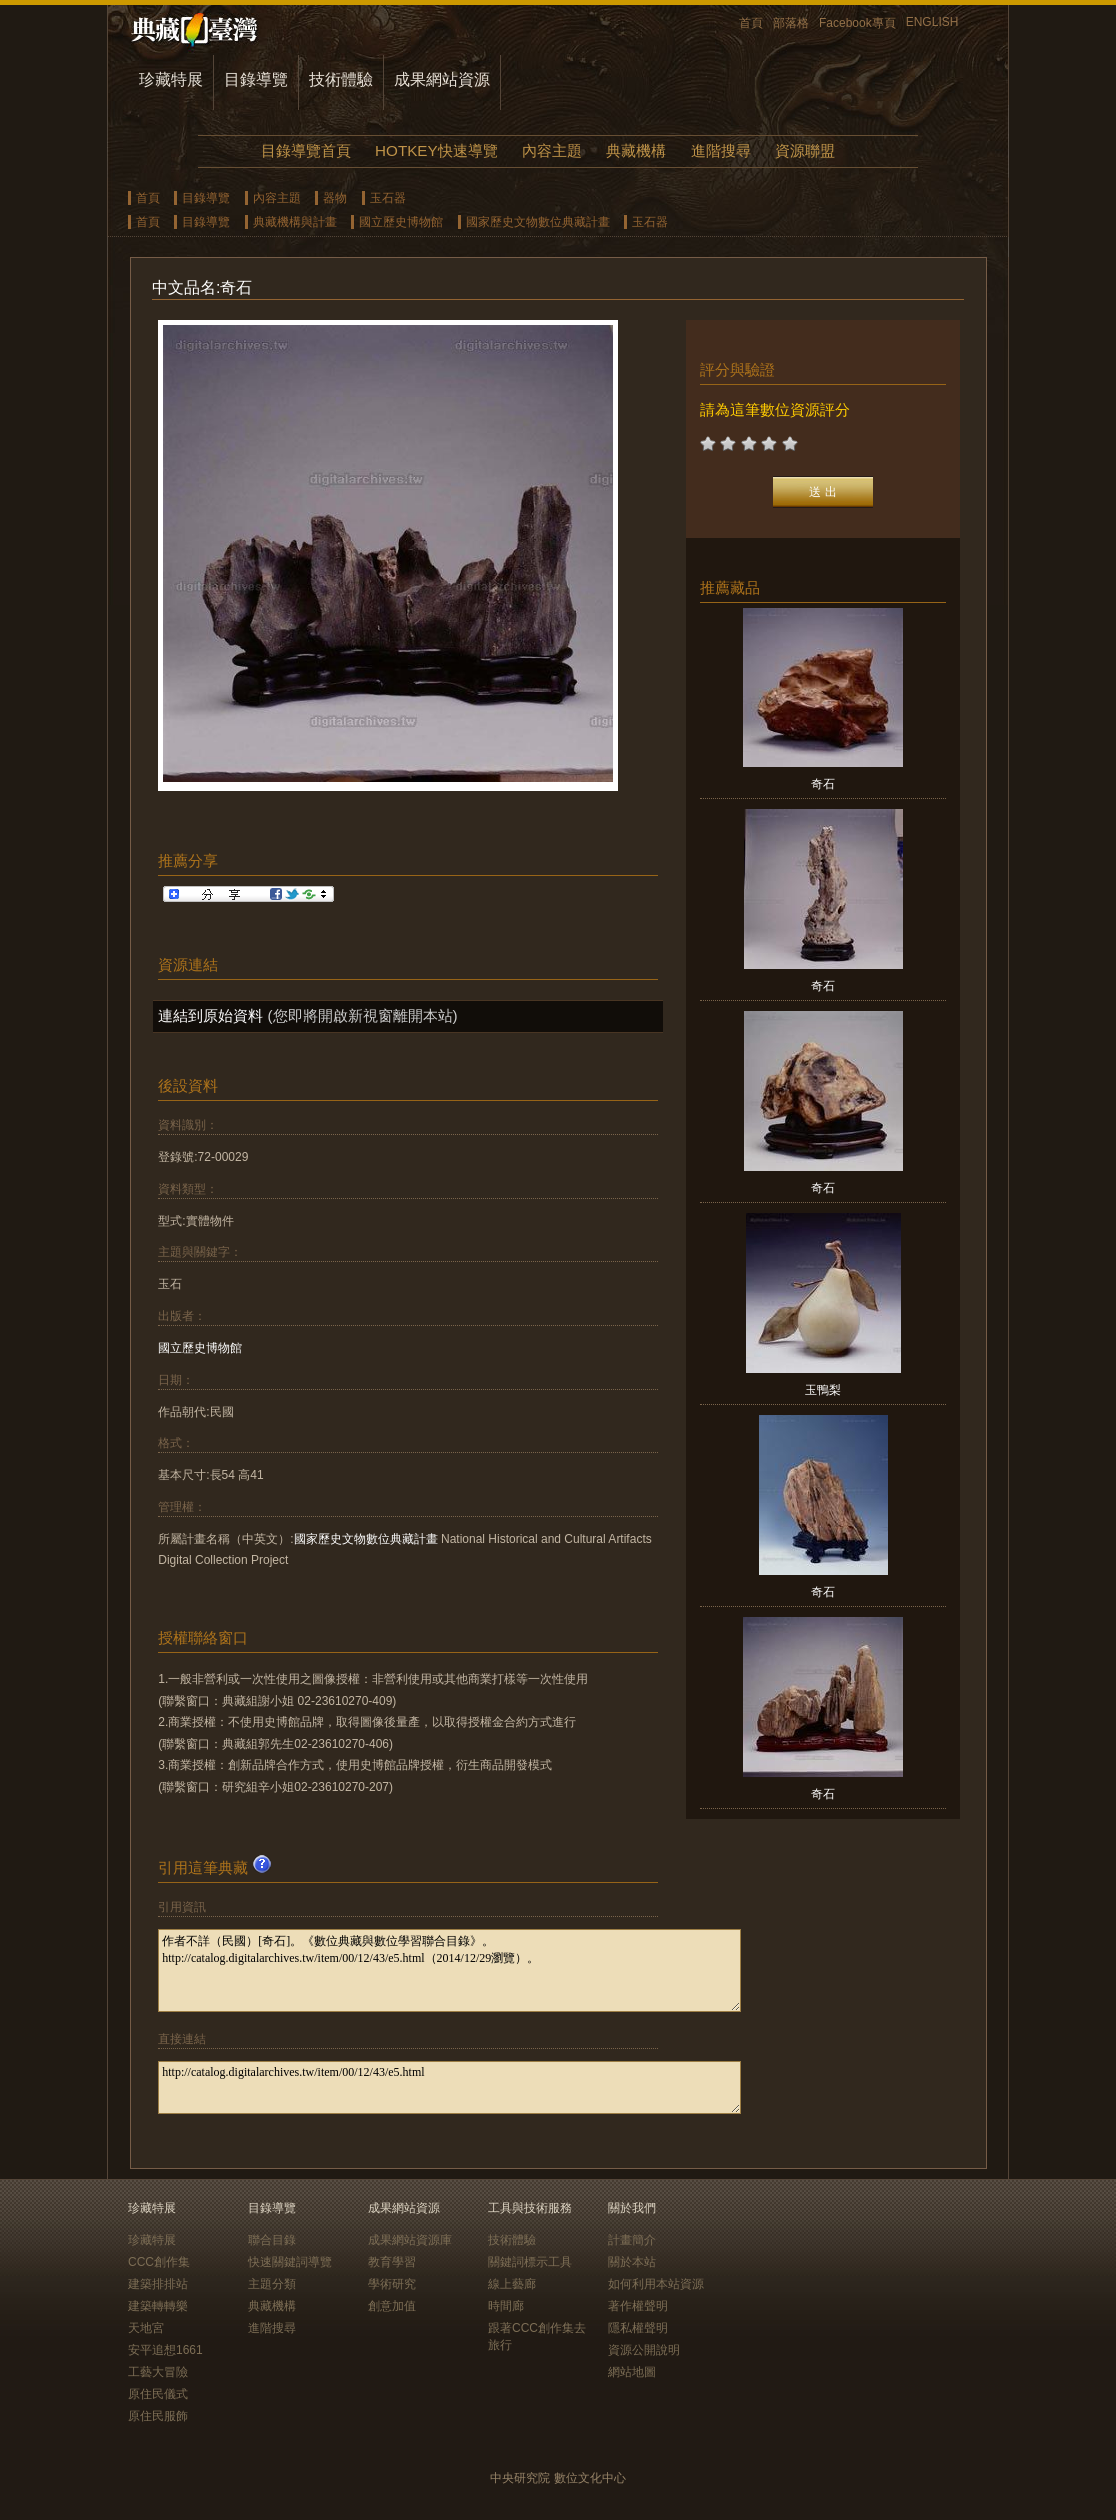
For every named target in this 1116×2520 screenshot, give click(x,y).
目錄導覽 (256, 79)
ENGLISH (932, 22)
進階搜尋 (721, 150)
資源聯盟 (805, 150)
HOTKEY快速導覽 (436, 150)
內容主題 (552, 150)
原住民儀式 (158, 2394)
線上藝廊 (512, 2284)
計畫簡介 (632, 2240)
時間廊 (506, 2306)
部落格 (791, 23)
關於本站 (632, 2262)
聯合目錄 (272, 2240)
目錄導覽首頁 (306, 150)
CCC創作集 (159, 2262)
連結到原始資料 (210, 1015)
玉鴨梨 (823, 1390)
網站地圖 (632, 2372)
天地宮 (146, 2328)
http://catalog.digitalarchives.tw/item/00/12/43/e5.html (449, 2087)
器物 (335, 198)
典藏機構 (636, 150)
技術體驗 (341, 79)
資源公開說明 (644, 2350)
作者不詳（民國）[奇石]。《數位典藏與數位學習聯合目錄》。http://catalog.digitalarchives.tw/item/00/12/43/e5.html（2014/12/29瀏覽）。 (449, 1970)
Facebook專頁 (857, 23)
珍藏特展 (171, 79)
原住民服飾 (158, 2416)
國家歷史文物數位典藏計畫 (538, 222)
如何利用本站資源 (656, 2284)
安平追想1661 (165, 2350)
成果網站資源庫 (410, 2240)
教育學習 (392, 2262)
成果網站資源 (442, 79)
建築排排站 (158, 2284)
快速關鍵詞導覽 (290, 2262)
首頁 (751, 23)
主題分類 (272, 2284)
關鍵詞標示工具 (530, 2262)
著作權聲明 (638, 2306)
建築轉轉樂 (158, 2306)
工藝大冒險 (158, 2372)
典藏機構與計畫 (295, 222)
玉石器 (388, 198)
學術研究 (392, 2284)
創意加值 (392, 2306)
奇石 (823, 784)
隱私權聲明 (638, 2328)
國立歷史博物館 (401, 222)
